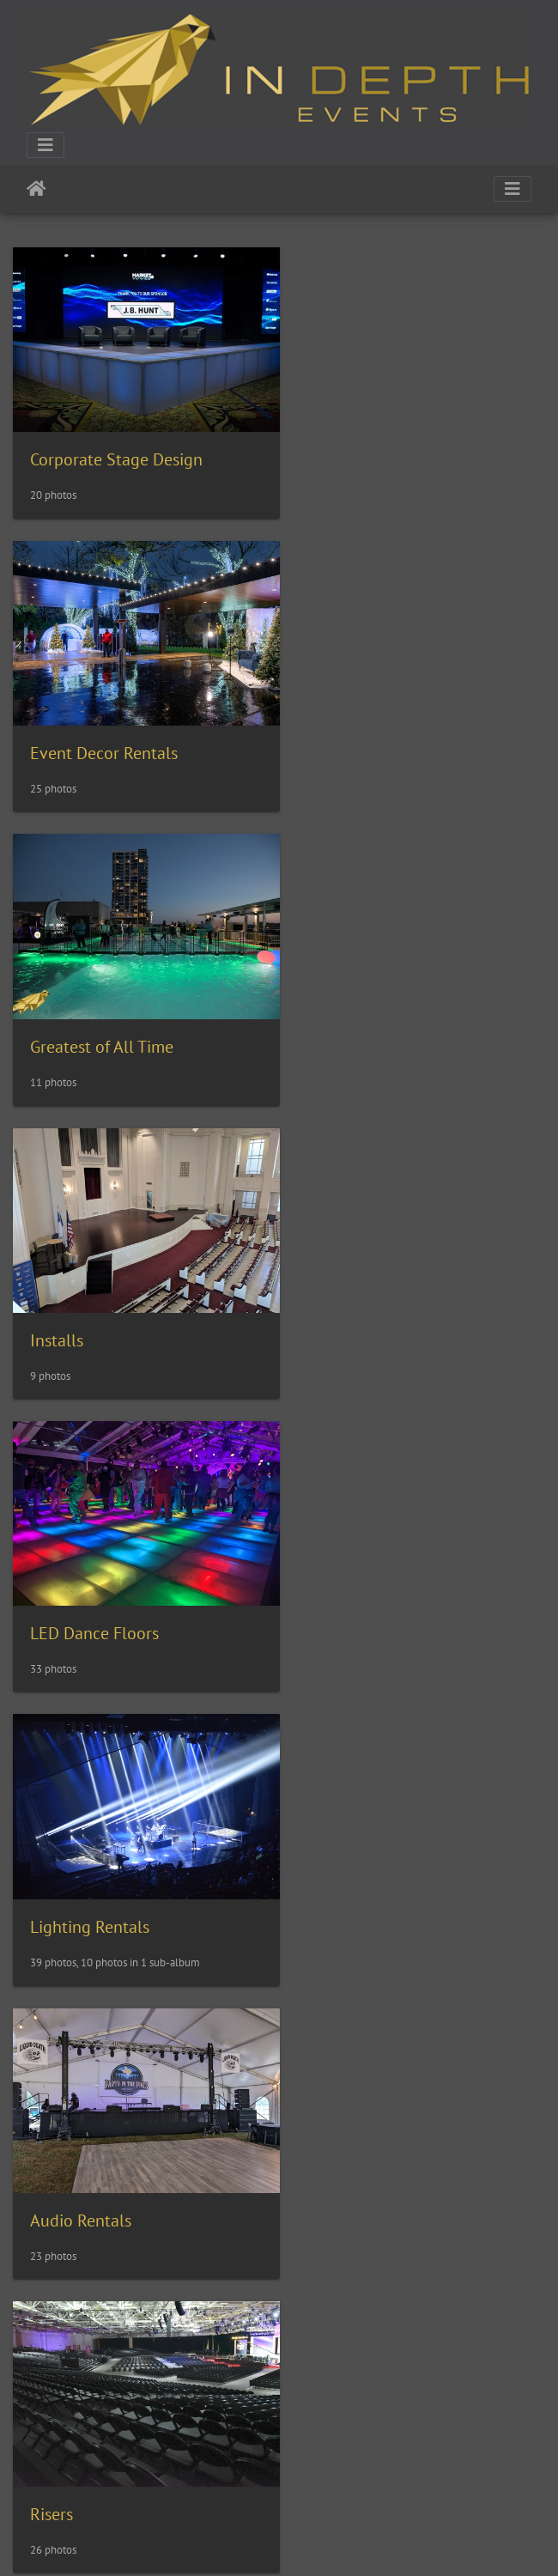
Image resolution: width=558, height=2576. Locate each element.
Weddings (344, 2153)
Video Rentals (80, 2153)
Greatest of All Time (101, 734)
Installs (335, 733)
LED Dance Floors (94, 1017)
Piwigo (314, 2540)
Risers (330, 1302)
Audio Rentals (80, 1302)
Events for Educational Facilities (147, 2436)
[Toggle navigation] (45, 145)
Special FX (68, 1586)
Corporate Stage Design (116, 450)
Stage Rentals (359, 1586)
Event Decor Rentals (383, 450)
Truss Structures (367, 1869)
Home (36, 189)
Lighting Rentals (368, 1018)
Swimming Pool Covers (113, 1869)
